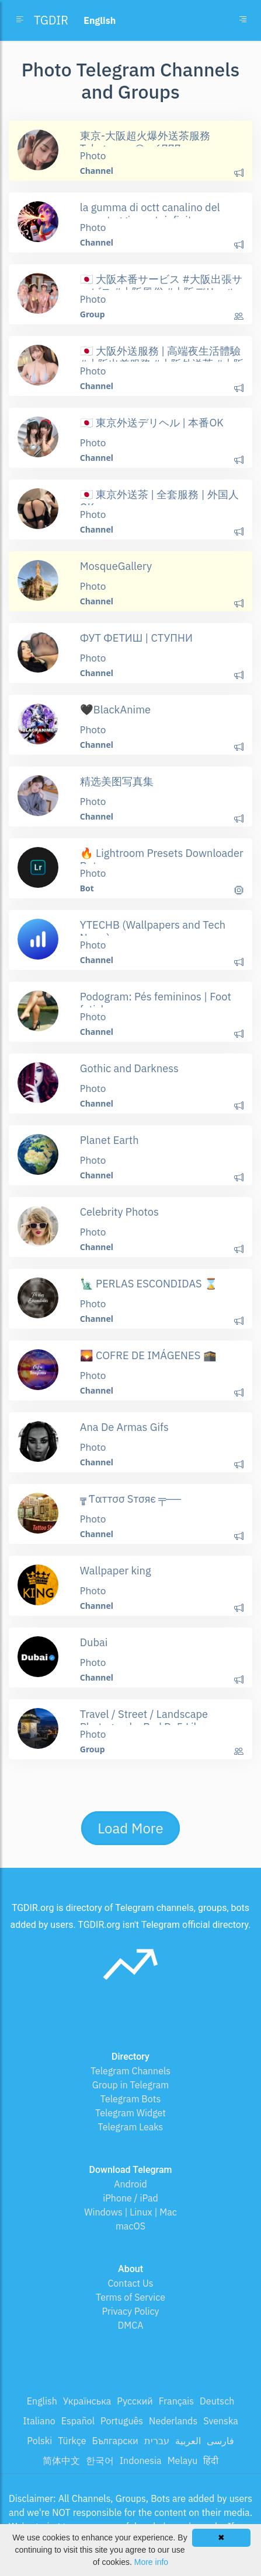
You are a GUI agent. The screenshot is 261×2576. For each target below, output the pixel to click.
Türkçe (72, 2440)
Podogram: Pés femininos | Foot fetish (155, 1002)
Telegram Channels (130, 2071)
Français (176, 2401)
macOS (130, 2226)
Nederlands (173, 2421)
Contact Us (130, 2283)
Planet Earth (109, 1140)
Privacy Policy (130, 2311)
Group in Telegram (130, 2085)
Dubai (94, 1642)
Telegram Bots (130, 2099)
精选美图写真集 (117, 781)
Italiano (39, 2421)
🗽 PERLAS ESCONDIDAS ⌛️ (149, 1283)
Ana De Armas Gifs (124, 1427)
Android (130, 2184)
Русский (134, 2401)
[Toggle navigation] (243, 20)
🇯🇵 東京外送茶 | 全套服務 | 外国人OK (159, 500)
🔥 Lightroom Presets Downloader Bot (161, 859)
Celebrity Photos (119, 1212)
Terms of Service (130, 2297)
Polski (39, 2440)
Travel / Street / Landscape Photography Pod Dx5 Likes (145, 1720)
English (42, 2401)
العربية (188, 2440)
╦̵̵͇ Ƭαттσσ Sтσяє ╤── (130, 1499)
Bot (87, 888)
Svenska (220, 2421)
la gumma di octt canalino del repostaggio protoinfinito (150, 213)
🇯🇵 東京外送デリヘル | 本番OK (152, 422)
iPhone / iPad (130, 2198)
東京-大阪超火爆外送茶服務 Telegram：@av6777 (145, 141)
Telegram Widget (130, 2113)
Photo (93, 155)
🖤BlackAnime (115, 709)
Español (78, 2421)
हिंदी (210, 2460)
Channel (96, 170)
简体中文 (61, 2460)
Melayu (183, 2460)
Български (115, 2440)
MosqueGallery (116, 566)
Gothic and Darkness (129, 1068)
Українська (87, 2401)
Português (121, 2421)
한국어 (100, 2460)
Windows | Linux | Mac (130, 2212)
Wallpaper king (115, 1570)
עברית (156, 2440)
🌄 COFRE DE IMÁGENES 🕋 (148, 1355)
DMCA (131, 2325)
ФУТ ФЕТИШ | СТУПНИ (136, 638)
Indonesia (141, 2460)
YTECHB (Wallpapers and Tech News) (152, 931)
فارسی (220, 2440)
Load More (130, 1828)
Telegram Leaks (130, 2127)
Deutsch (217, 2401)
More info (151, 2562)
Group (92, 314)
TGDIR (51, 20)
